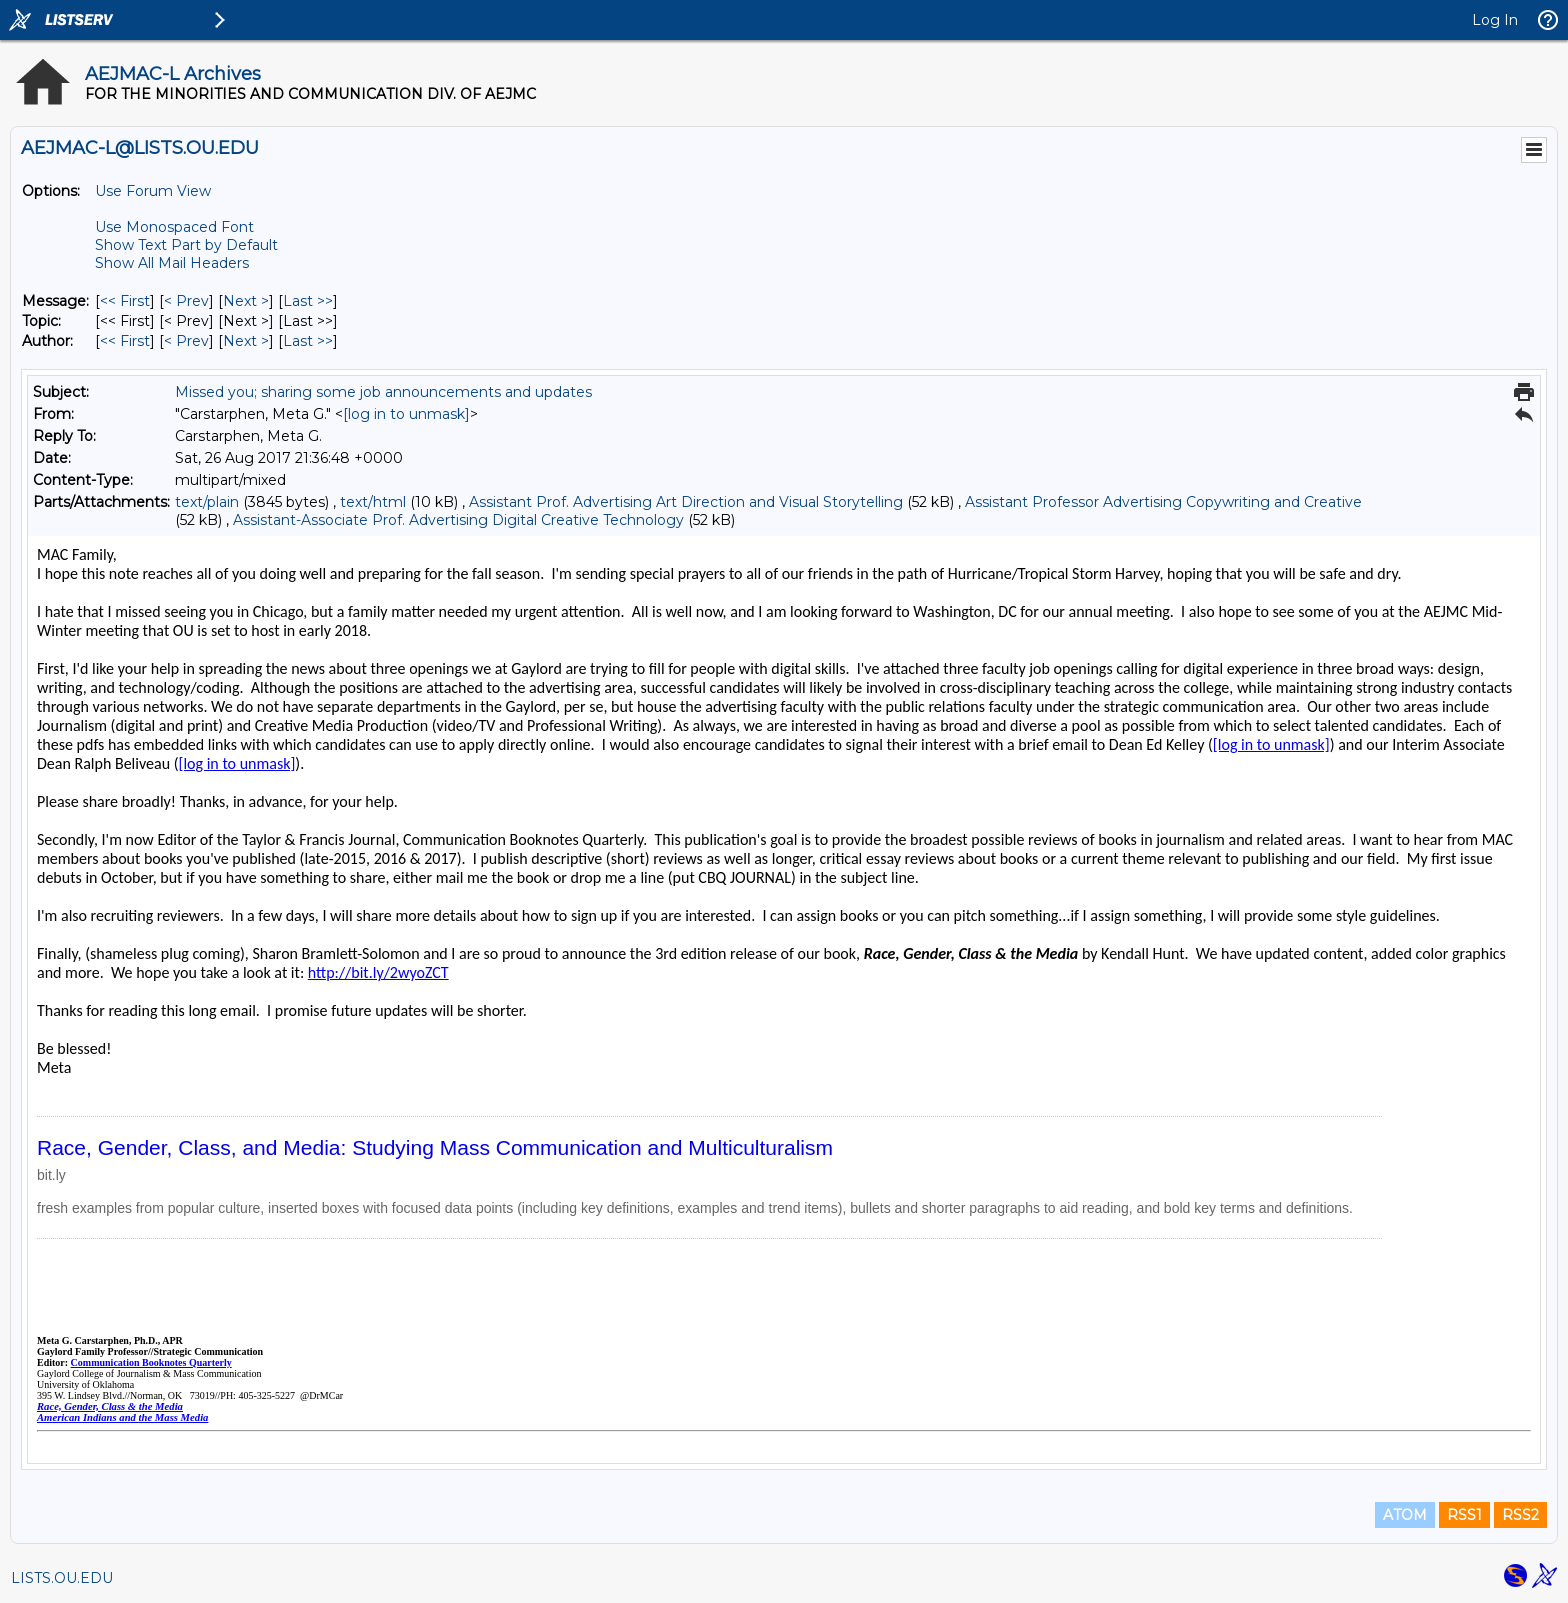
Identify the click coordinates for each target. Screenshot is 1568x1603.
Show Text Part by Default (186, 245)
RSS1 (1464, 1515)
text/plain (207, 502)
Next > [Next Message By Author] (246, 341)
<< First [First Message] (125, 301)
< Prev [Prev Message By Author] (186, 341)
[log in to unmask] (406, 414)
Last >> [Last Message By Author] (308, 341)
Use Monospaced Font (174, 227)
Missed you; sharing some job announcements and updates (383, 392)
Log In (1495, 20)
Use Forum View (153, 191)
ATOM (1405, 1515)
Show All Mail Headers (172, 263)
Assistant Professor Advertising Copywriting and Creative (1163, 502)
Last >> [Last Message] (308, 301)
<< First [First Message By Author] (125, 341)
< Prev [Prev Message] (186, 301)
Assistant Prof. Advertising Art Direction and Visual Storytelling (686, 502)
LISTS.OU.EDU (62, 1578)
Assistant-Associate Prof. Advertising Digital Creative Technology (458, 520)
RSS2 (1520, 1515)
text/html (373, 502)
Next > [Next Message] (246, 301)
